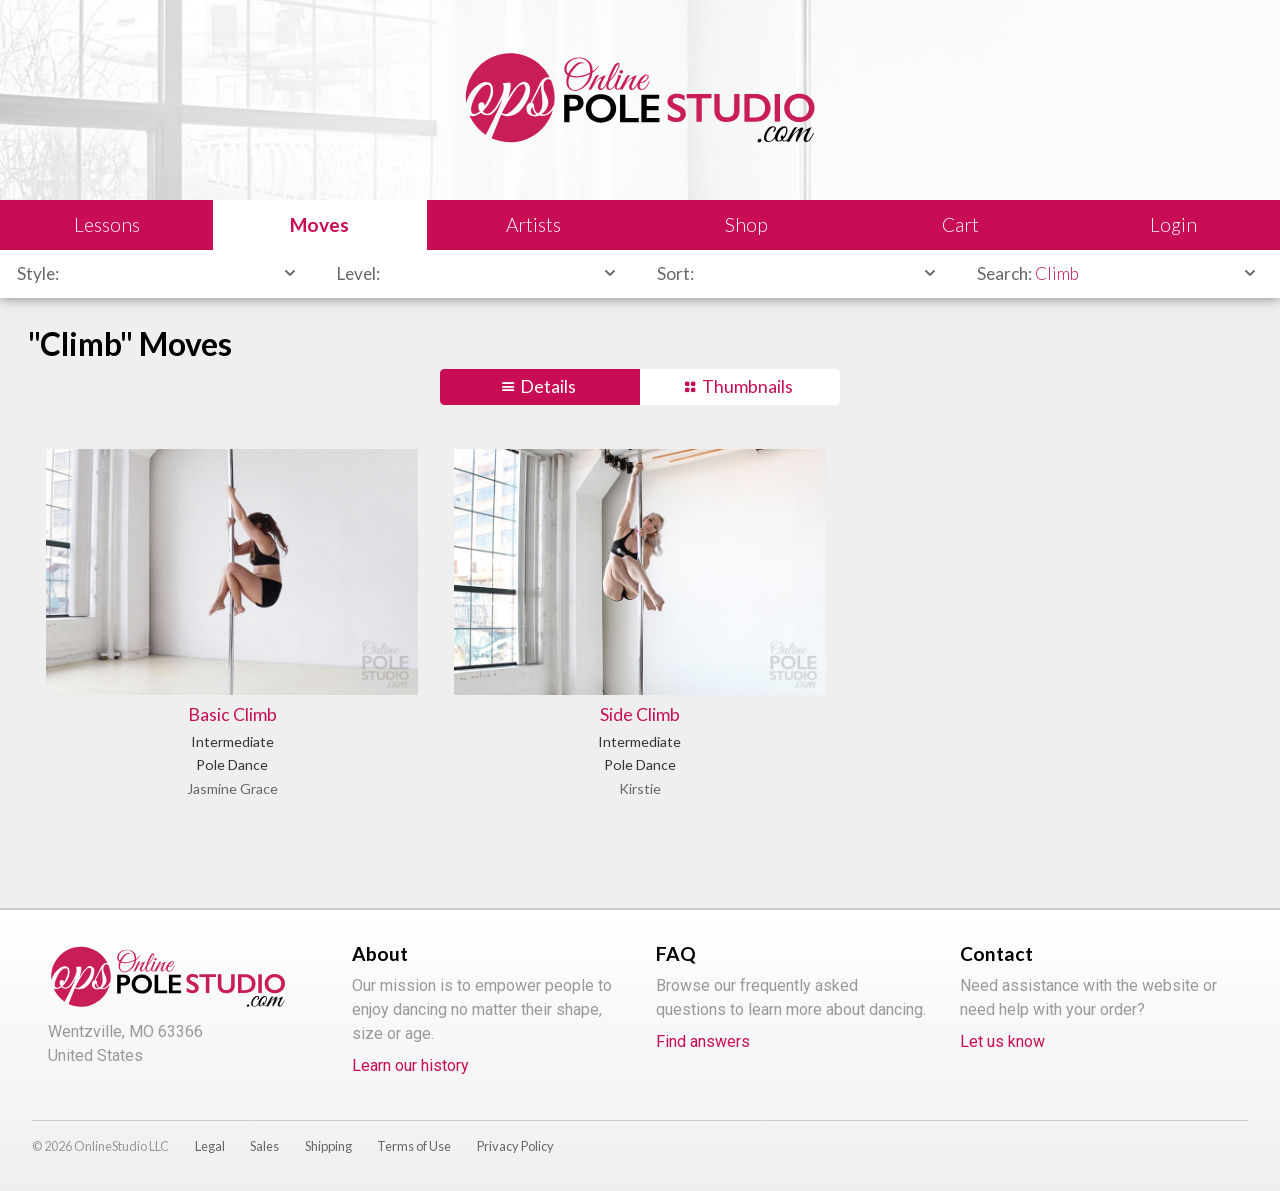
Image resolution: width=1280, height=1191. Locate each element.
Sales (264, 1146)
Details (548, 386)
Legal (210, 1146)
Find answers (703, 1041)
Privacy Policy (515, 1146)
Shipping (328, 1146)
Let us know (1002, 1041)
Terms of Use (414, 1146)
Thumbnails (747, 386)
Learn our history (410, 1065)
